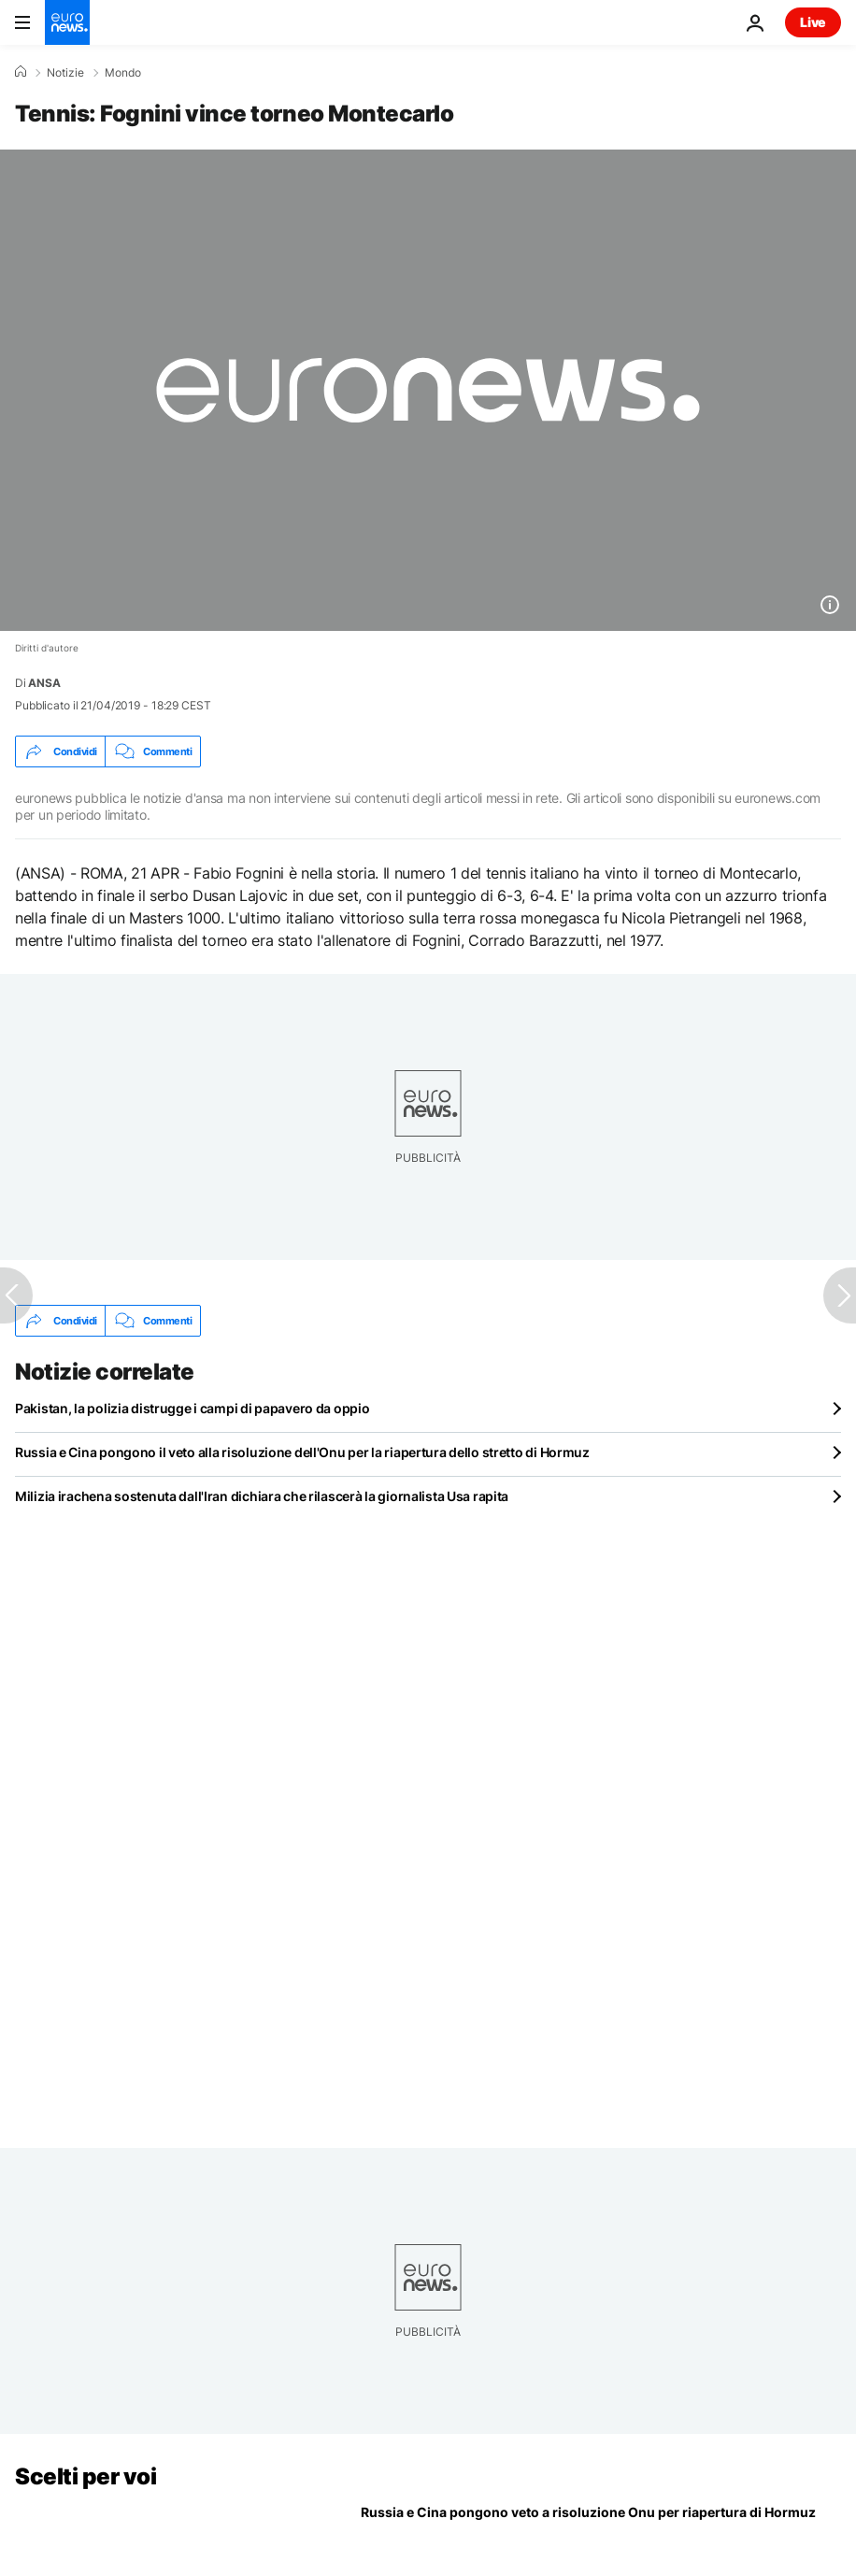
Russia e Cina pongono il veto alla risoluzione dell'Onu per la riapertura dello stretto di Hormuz (302, 1452)
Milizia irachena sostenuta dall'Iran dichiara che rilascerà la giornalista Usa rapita (261, 1496)
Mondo (123, 73)
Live (813, 22)
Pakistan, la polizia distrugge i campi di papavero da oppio (192, 1408)
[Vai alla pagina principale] (67, 22)
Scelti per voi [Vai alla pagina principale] (85, 2476)
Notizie (65, 73)
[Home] (20, 72)
